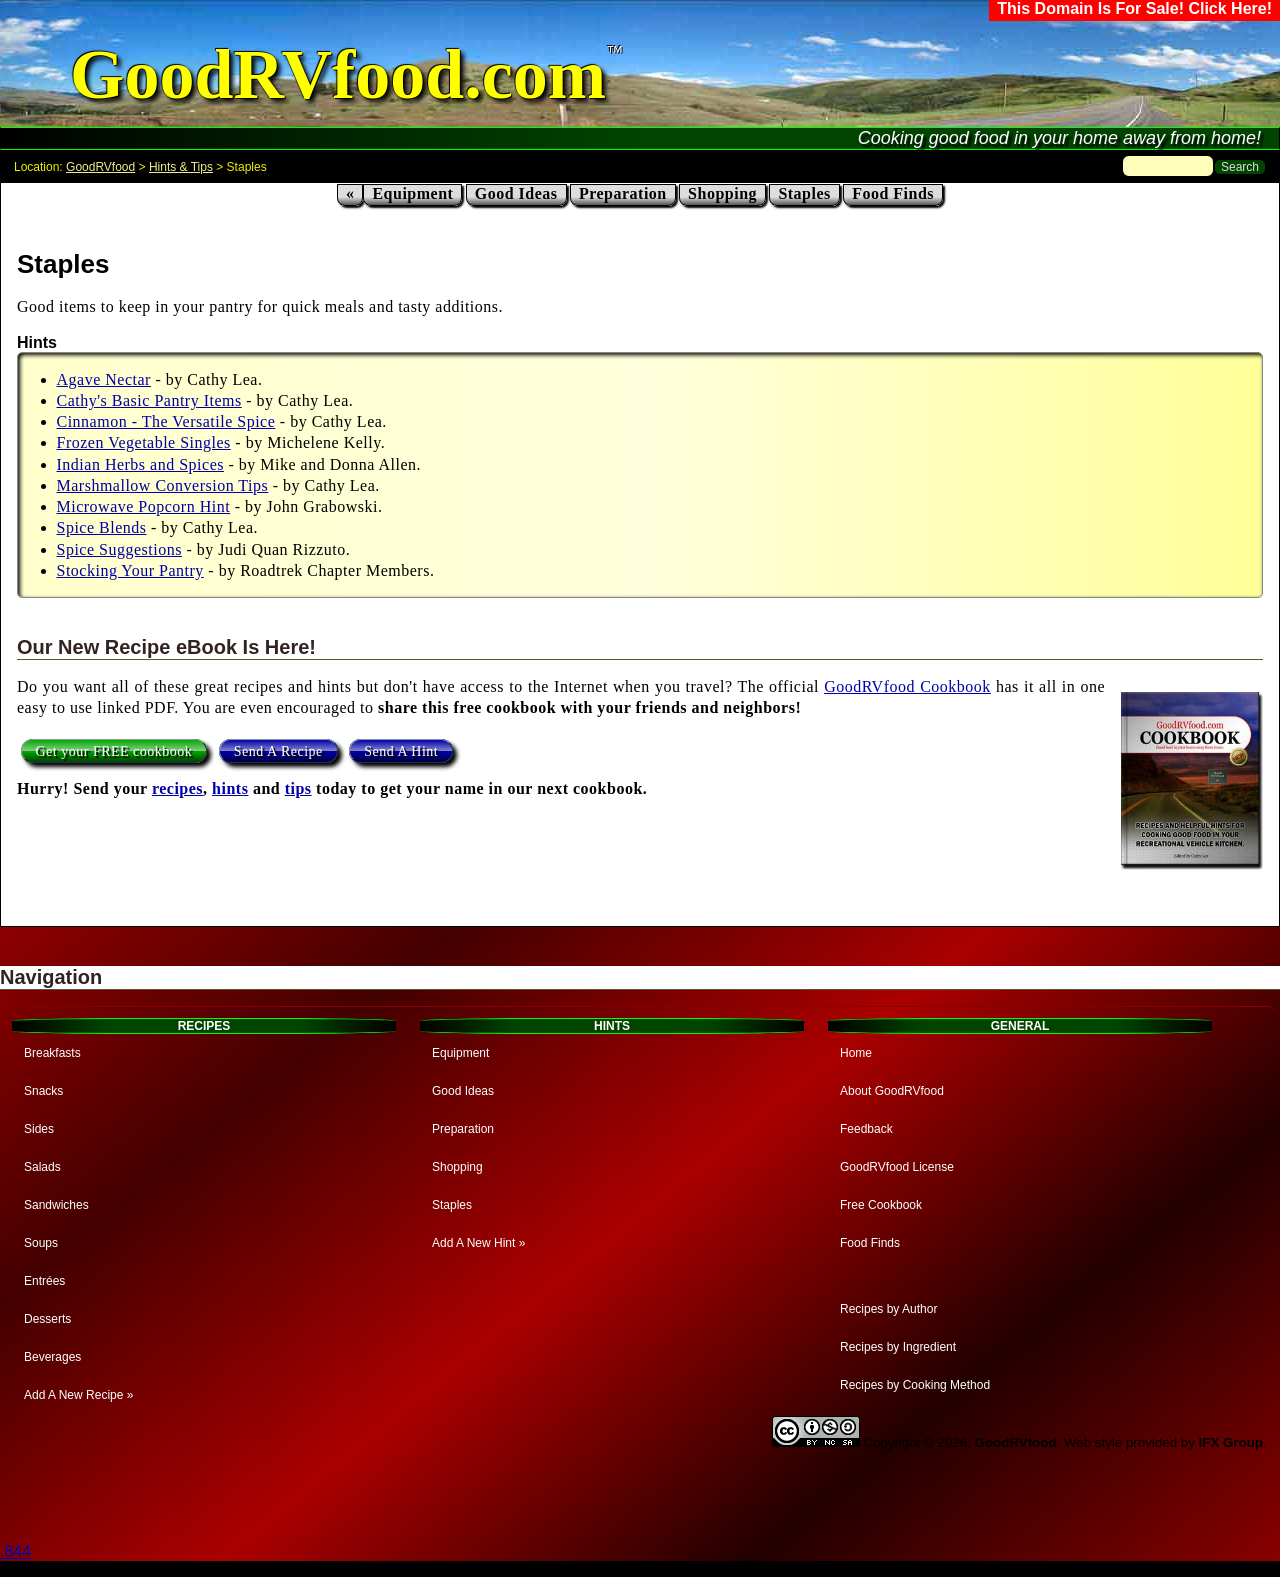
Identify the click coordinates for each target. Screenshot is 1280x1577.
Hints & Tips (181, 167)
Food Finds (893, 193)
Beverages (52, 1357)
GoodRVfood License (897, 1167)
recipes (177, 788)
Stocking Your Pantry (130, 570)
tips (298, 788)
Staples (804, 193)
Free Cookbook (881, 1205)
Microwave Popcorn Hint (144, 506)
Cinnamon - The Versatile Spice (166, 421)
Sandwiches (56, 1205)
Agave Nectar (104, 379)
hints (230, 788)
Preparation (623, 193)
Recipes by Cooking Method (915, 1385)
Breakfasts (52, 1053)
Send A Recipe (278, 751)
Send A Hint (401, 751)
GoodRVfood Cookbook (907, 686)
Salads (42, 1167)
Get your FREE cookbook (114, 751)
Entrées (44, 1281)
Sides (39, 1129)
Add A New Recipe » (78, 1395)
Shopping (722, 193)
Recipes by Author (888, 1309)
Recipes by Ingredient (898, 1347)
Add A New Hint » (478, 1243)
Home (856, 1053)
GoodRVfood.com (338, 74)
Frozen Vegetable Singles (144, 442)
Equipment (412, 193)
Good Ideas (516, 193)
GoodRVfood (100, 167)
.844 (15, 1551)
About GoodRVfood (892, 1091)
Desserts (47, 1319)
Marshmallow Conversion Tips (163, 485)
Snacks (43, 1091)
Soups (41, 1243)
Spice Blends (102, 527)
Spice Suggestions (119, 549)
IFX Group (1231, 1442)
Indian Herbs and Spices (140, 464)
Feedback (866, 1129)
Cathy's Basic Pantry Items (149, 400)
